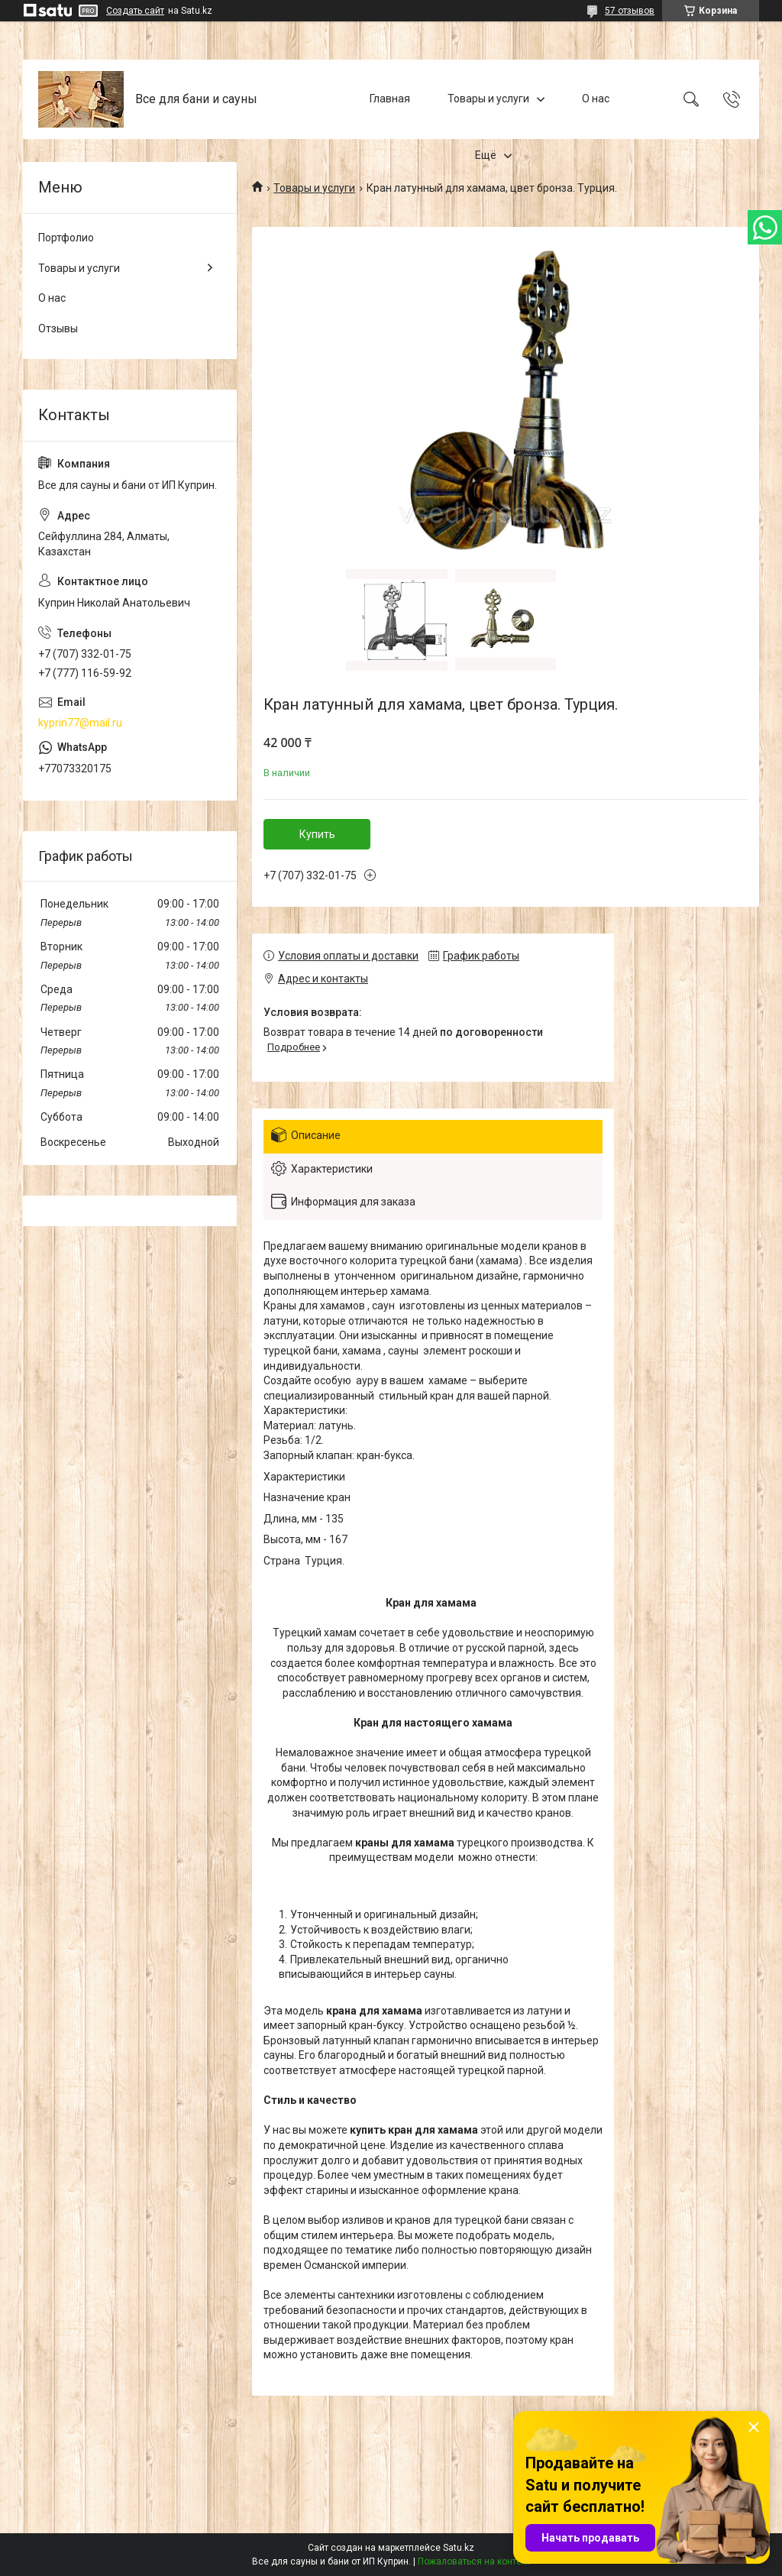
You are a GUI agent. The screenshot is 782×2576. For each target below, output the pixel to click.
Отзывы (58, 328)
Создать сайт (135, 10)
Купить (317, 834)
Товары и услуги (488, 98)
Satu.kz (458, 2547)
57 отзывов (629, 10)
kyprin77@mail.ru (80, 723)
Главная (390, 98)
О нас (595, 98)
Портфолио (66, 237)
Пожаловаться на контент (474, 2561)
